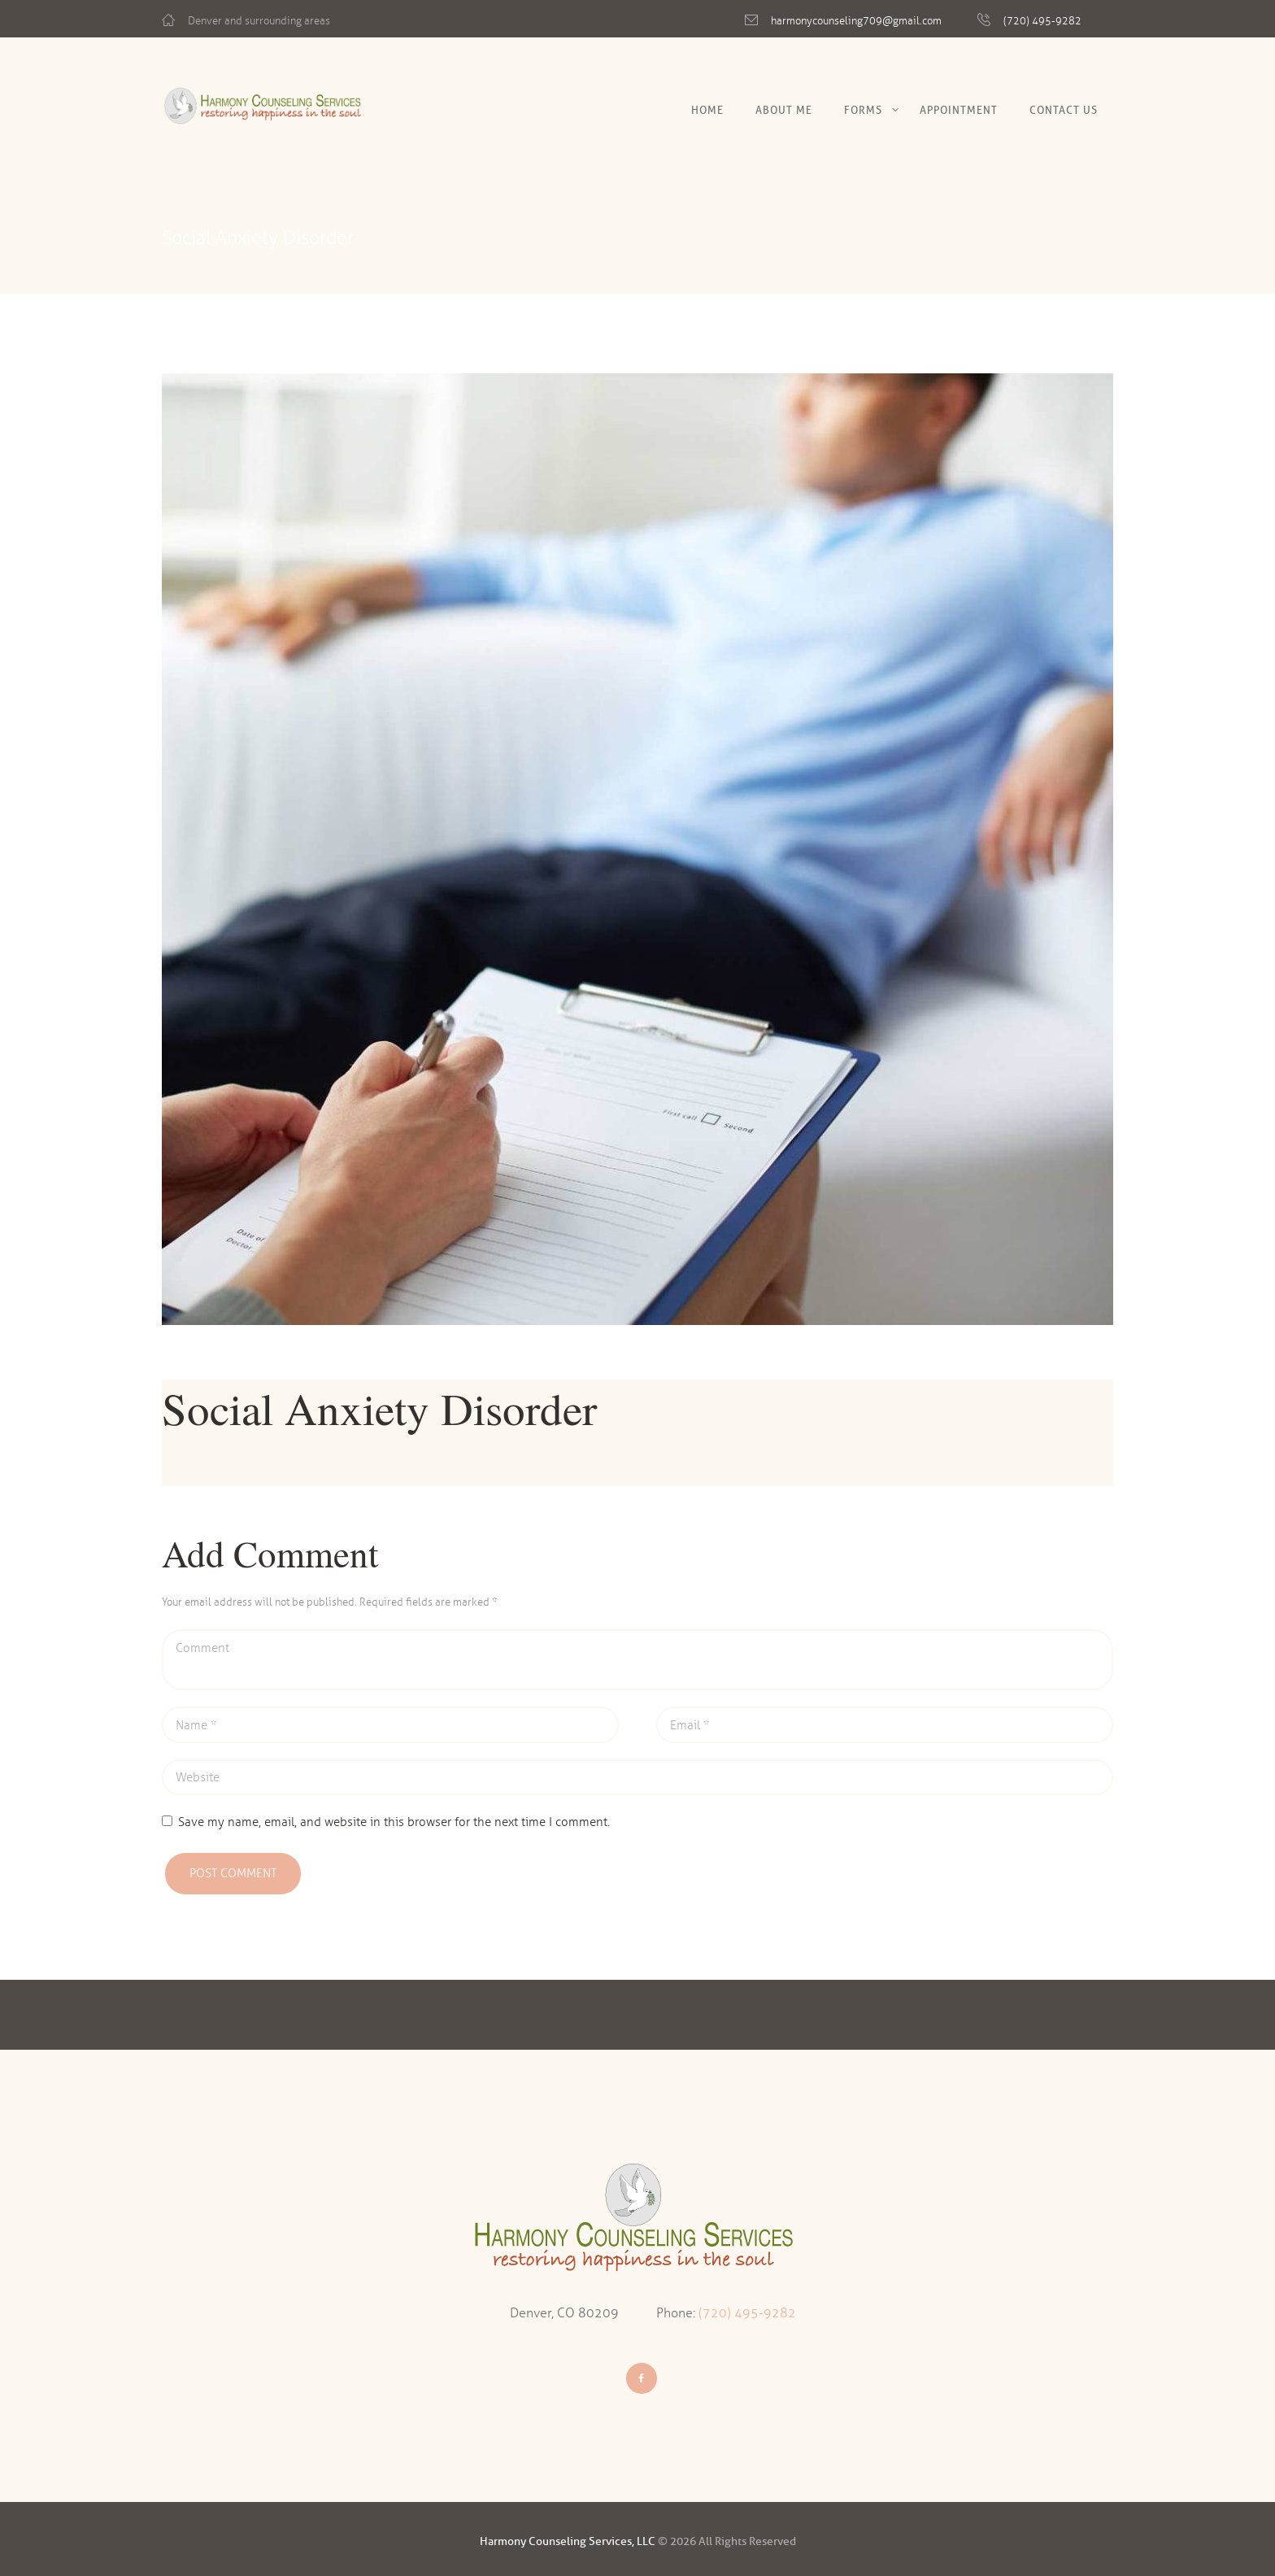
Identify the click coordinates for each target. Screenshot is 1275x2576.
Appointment (959, 109)
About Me (783, 109)
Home (707, 109)
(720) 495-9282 (1042, 21)
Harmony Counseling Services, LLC (567, 2541)
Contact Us (1063, 109)
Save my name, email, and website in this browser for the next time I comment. (394, 1822)
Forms (863, 109)
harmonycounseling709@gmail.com (856, 21)
